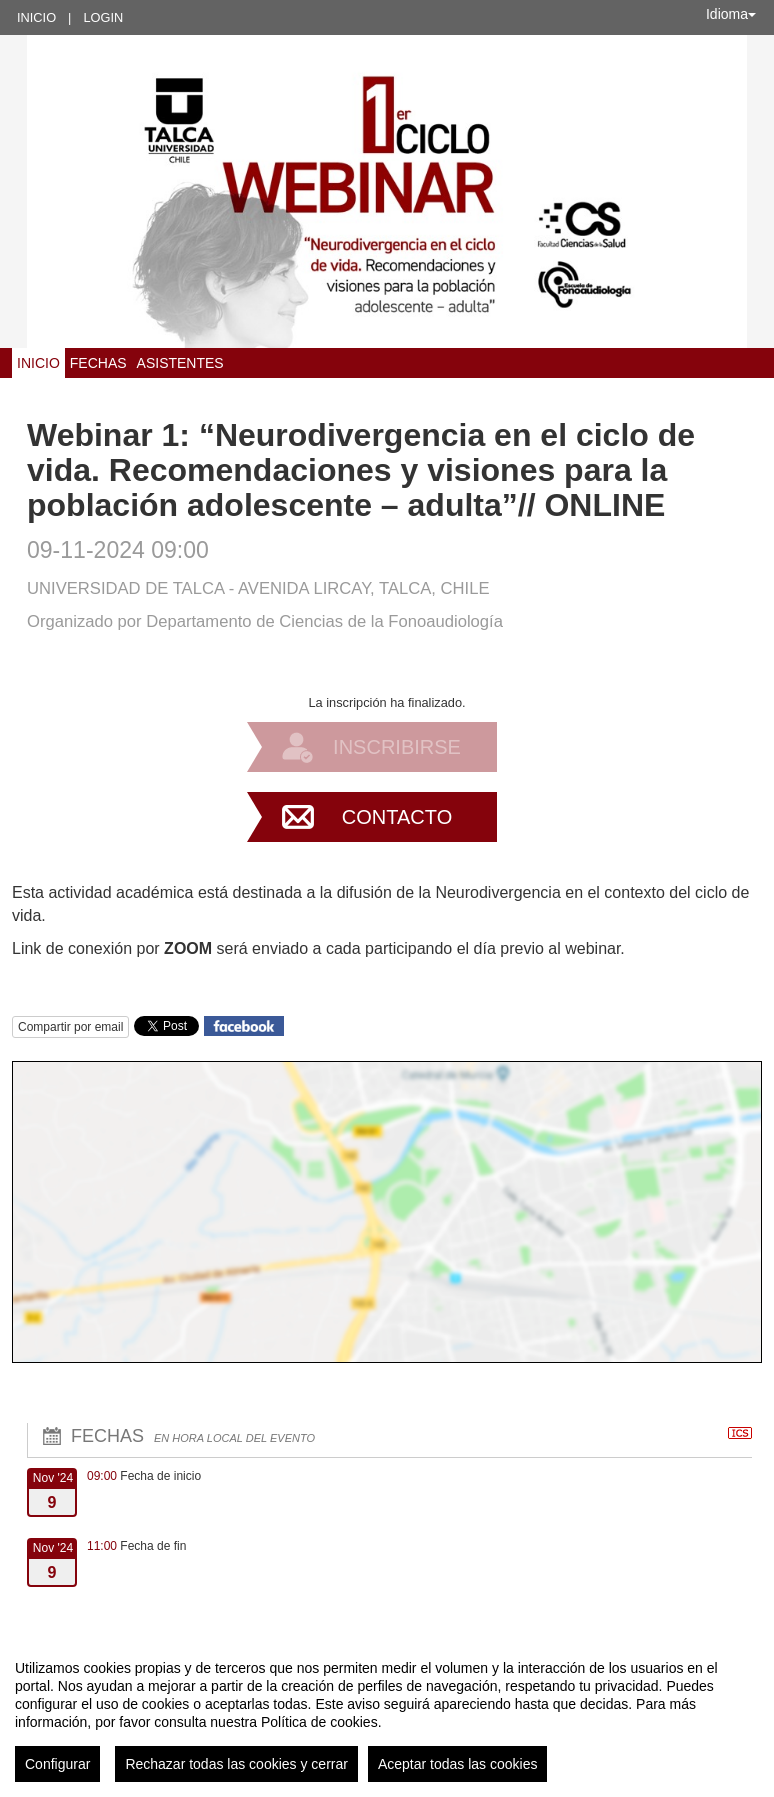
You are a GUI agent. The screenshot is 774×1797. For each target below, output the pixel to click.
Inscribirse (397, 747)
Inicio (36, 17)
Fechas (98, 363)
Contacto (397, 817)
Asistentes (180, 363)
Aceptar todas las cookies (458, 1764)
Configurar (57, 1764)
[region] (387, 1713)
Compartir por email (70, 1027)
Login (103, 17)
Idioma (731, 14)
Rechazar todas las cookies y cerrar (236, 1764)
